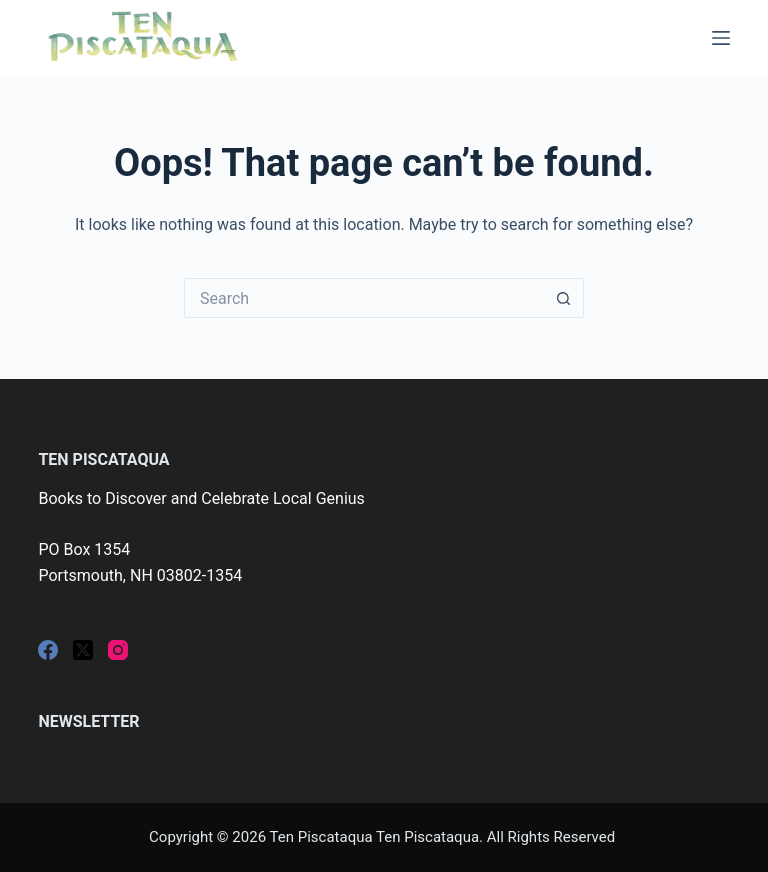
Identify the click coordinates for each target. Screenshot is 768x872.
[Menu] (721, 38)
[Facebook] (48, 650)
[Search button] (564, 298)
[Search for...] (364, 298)
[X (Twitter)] (83, 650)
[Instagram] (118, 650)
